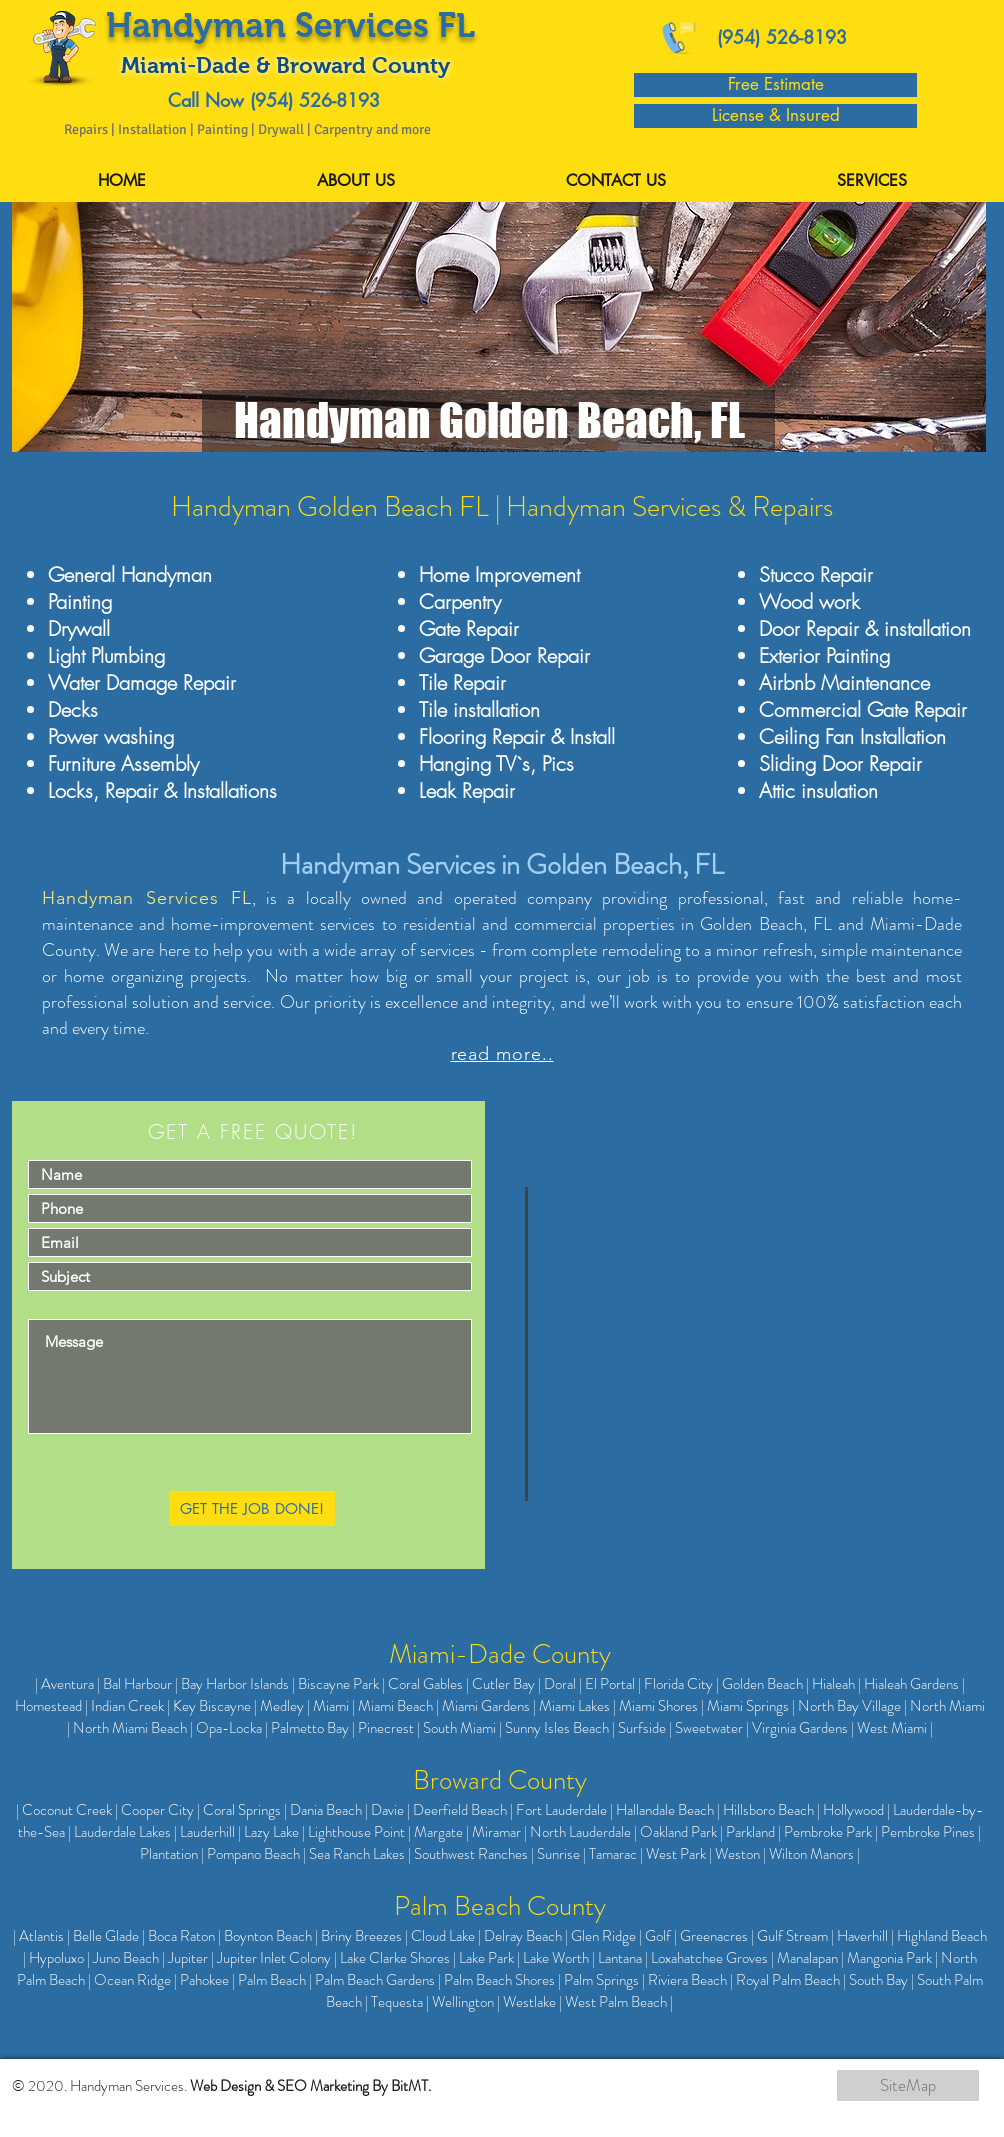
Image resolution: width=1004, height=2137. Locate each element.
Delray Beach (523, 1936)
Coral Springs (242, 1810)
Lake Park (486, 1958)
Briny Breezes (361, 1936)
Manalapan (807, 1958)
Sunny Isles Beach (557, 1728)
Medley (282, 1706)
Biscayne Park (338, 1684)
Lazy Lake (271, 1832)
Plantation (169, 1854)
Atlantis (41, 1936)
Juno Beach (126, 1958)
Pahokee (204, 1980)
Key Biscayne (212, 1706)
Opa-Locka (229, 1728)
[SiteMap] (908, 2085)
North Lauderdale (580, 1832)
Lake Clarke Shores (395, 1958)
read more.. (502, 1054)
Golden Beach (762, 1684)
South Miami (459, 1728)
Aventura (67, 1684)
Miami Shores (658, 1706)
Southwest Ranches (471, 1854)
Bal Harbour (137, 1684)
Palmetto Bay (310, 1728)
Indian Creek (127, 1706)
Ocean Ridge (132, 1980)
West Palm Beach (616, 2002)
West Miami (892, 1728)
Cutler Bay (503, 1684)
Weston (737, 1854)
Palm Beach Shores (499, 1980)
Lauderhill (207, 1832)
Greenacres (714, 1936)
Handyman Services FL (147, 898)
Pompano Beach (253, 1854)
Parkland (750, 1832)
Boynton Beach (268, 1936)
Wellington (463, 2002)
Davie (387, 1810)
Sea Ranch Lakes (357, 1854)
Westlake (529, 2002)
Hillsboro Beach (768, 1810)
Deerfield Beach (460, 1810)
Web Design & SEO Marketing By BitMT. (310, 2086)
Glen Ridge (603, 1936)
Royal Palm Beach (788, 1980)
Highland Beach (942, 1936)
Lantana (620, 1958)
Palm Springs (601, 1980)
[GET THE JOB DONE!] (252, 1508)
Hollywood (853, 1810)
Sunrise (558, 1854)
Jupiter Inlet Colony (274, 1958)
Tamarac (613, 1854)
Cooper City (157, 1810)
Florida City (678, 1684)
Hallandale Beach (665, 1810)
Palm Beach (272, 1980)
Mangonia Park (889, 1958)
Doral (560, 1684)
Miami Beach (395, 1706)
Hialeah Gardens (911, 1684)
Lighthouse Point (356, 1832)
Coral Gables (425, 1684)
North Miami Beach (130, 1728)
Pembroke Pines (928, 1832)
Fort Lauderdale (561, 1810)
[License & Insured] (775, 116)
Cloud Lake (443, 1936)
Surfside (642, 1728)
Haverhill (862, 1936)
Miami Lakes (574, 1706)
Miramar (496, 1832)
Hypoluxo (56, 1958)
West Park (676, 1854)
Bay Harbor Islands (235, 1684)
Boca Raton (181, 1936)
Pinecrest (386, 1728)
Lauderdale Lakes (122, 1832)
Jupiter (188, 1958)
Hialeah (833, 1684)
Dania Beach (326, 1810)
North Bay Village (849, 1706)
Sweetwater (709, 1728)
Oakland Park (678, 1832)
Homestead (48, 1706)
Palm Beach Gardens (375, 1980)
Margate (438, 1832)
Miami (331, 1706)
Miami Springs (748, 1706)
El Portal (610, 1684)
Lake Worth (556, 1958)
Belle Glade (106, 1936)
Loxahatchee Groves (709, 1958)
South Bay (878, 1980)
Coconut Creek (67, 1810)
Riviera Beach (687, 1980)
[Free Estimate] (775, 85)
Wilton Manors (811, 1854)
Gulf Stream (792, 1936)
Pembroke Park (828, 1832)
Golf (658, 1936)
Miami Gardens (486, 1706)
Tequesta (397, 2002)
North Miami (947, 1706)
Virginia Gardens (800, 1728)
